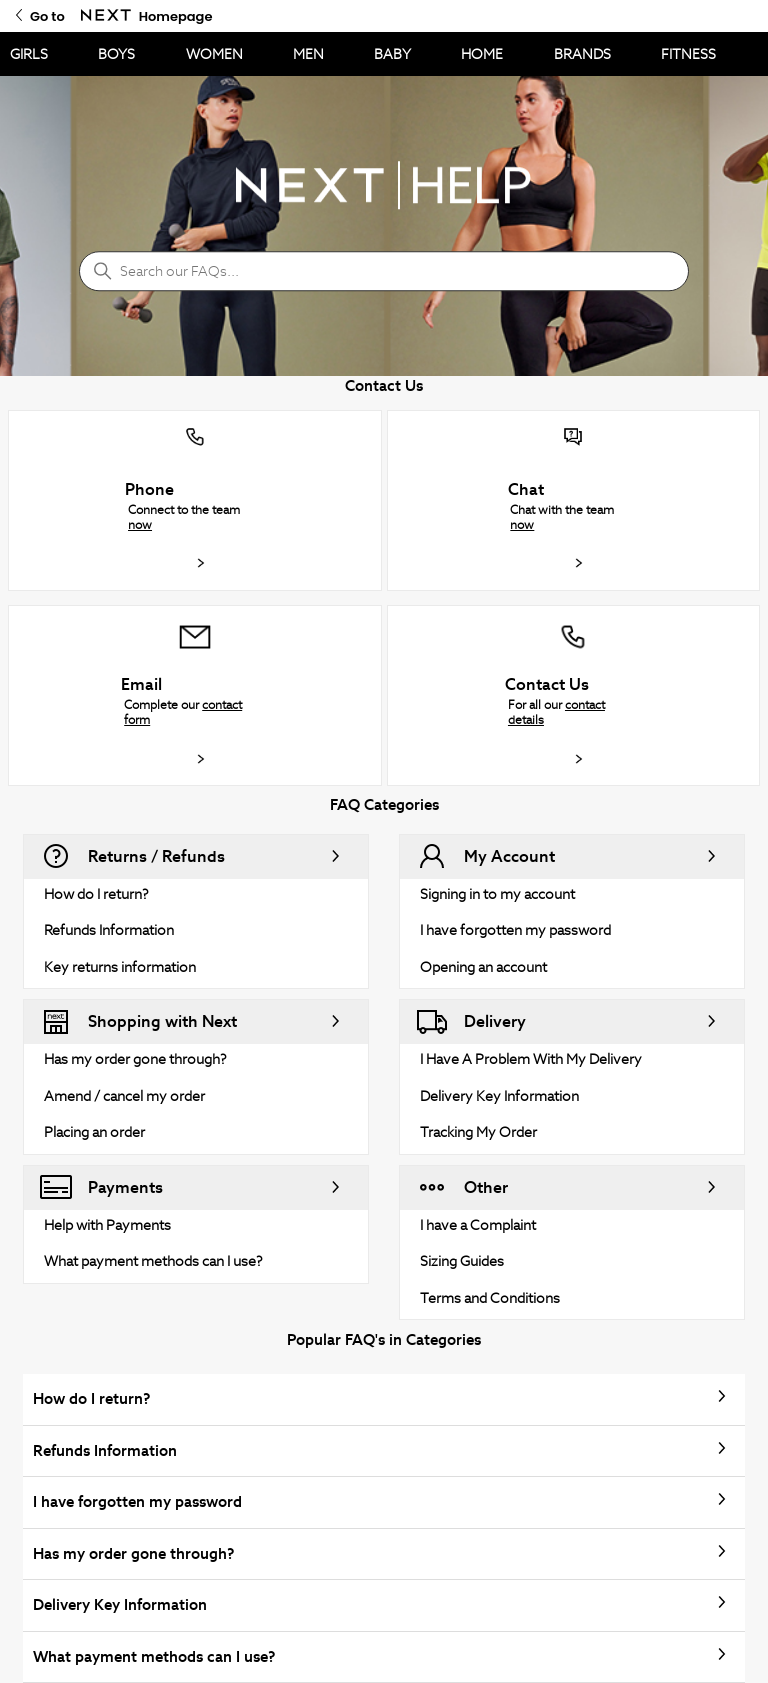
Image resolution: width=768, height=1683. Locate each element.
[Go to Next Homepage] (106, 15)
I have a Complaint (478, 1225)
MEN (308, 54)
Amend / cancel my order (124, 1096)
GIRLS (29, 54)
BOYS (116, 54)
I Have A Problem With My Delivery (531, 1059)
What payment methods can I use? (153, 1261)
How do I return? (96, 894)
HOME (482, 54)
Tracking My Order (478, 1132)
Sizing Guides (462, 1261)
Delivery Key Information (499, 1096)
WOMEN (214, 54)
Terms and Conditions (490, 1298)
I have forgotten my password (515, 930)
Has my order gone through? (135, 1059)
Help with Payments (107, 1225)
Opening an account (483, 967)
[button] (194, 500)
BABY (392, 54)
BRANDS (582, 54)
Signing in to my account (497, 894)
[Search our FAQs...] (384, 271)
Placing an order (94, 1132)
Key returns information (120, 967)
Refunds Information (109, 930)
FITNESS (688, 54)
